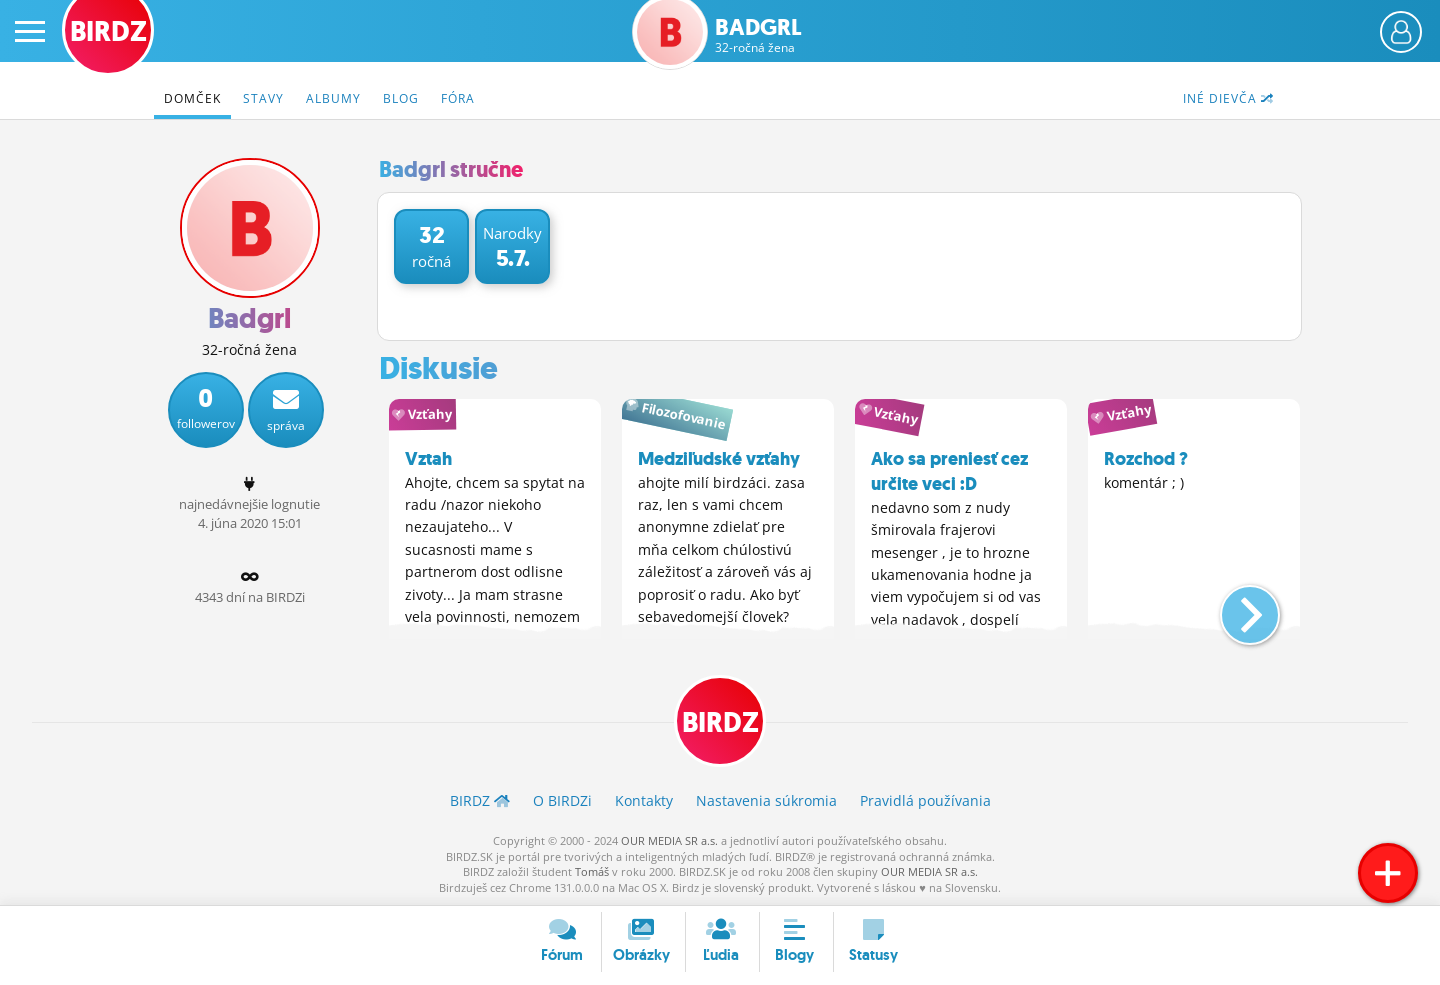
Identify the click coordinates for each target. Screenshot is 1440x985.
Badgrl (758, 35)
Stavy (263, 98)
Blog (401, 98)
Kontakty (644, 801)
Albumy (333, 98)
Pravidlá (925, 801)
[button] (1233, 607)
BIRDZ (720, 723)
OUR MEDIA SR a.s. (669, 840)
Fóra (458, 98)
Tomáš (592, 871)
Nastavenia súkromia (766, 801)
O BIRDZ (562, 801)
